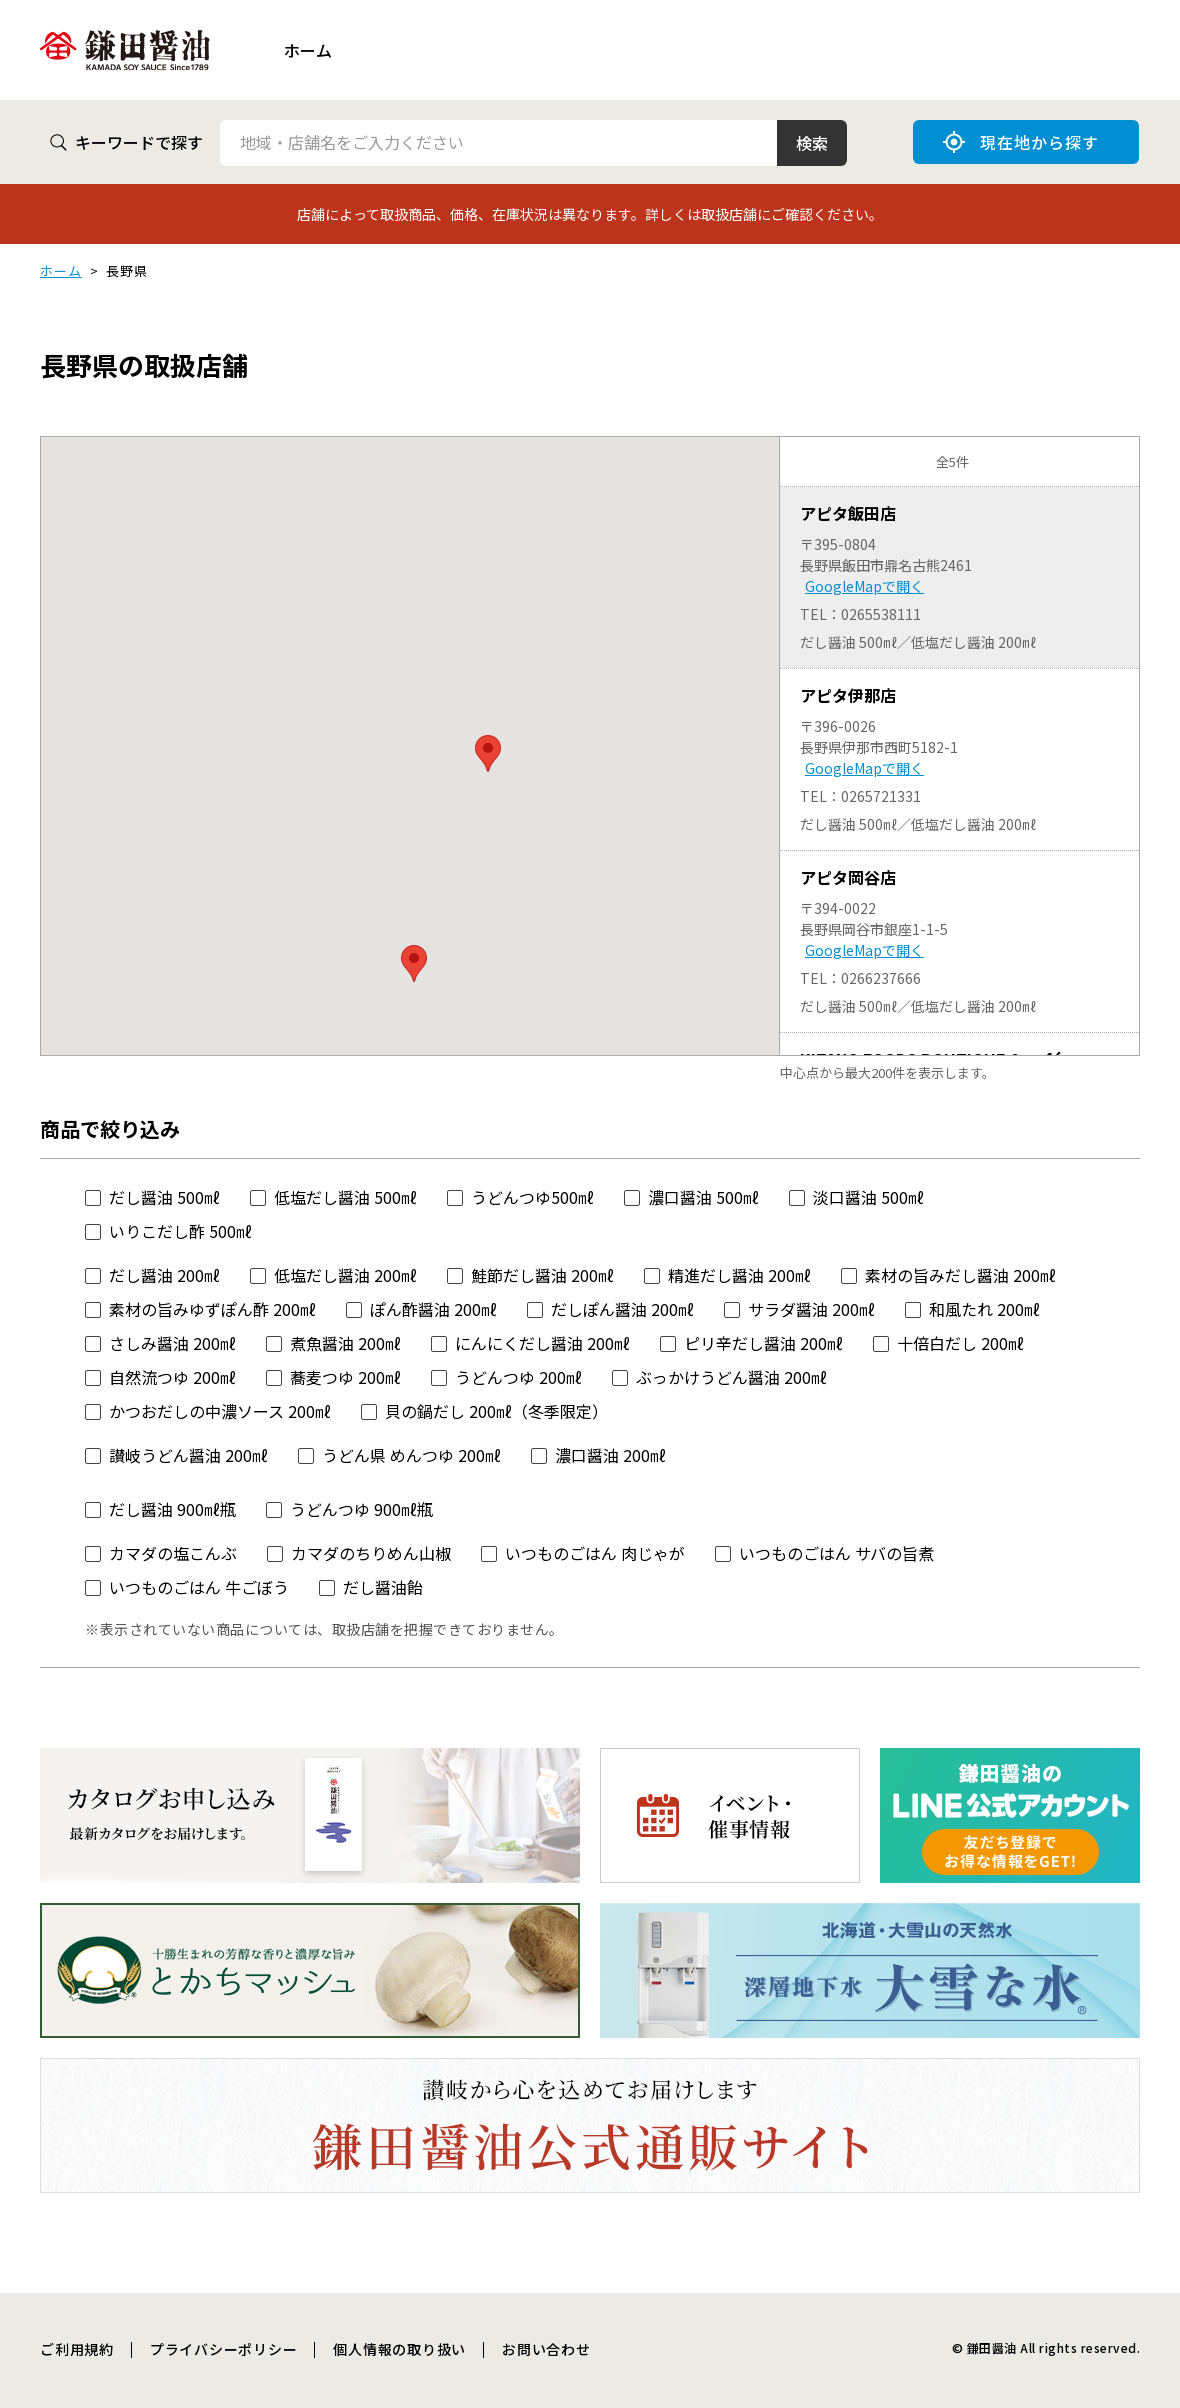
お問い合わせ (546, 2349)
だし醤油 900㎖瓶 (172, 1509)
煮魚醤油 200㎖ (345, 1343)
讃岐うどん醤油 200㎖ (188, 1455)
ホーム (308, 50)
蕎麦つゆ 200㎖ (345, 1377)
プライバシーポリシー (224, 2349)
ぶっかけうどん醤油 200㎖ (731, 1377)
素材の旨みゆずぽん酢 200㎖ (212, 1309)
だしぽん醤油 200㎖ (622, 1309)
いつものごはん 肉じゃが (595, 1553)
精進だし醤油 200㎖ (739, 1275)
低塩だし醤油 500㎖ (345, 1197)
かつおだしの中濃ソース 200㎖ (220, 1411)
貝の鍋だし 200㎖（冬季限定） (496, 1411)
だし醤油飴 (383, 1587)
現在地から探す (1021, 142)
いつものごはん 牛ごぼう (199, 1587)
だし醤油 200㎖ (164, 1275)
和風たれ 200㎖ (984, 1309)
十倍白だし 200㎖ (960, 1343)
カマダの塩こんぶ (173, 1553)
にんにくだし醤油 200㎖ (542, 1343)
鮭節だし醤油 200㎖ (542, 1275)
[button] (414, 963)
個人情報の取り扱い (399, 2349)
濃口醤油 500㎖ (703, 1197)
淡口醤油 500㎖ (868, 1197)
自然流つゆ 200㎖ (172, 1377)
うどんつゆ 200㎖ (518, 1377)
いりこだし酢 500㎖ (180, 1231)
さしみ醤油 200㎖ (172, 1343)
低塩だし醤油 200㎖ (345, 1275)
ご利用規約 (77, 2349)
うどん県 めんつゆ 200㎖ (411, 1455)
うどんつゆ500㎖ (532, 1197)
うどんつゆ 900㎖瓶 (361, 1509)
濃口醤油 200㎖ (610, 1455)
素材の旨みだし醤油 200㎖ (960, 1275)
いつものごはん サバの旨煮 (836, 1553)
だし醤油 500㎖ (164, 1197)
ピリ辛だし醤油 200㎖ (763, 1343)
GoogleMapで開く (864, 586)
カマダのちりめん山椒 (371, 1553)
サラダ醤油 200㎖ (811, 1309)
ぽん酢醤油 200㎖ (433, 1309)
